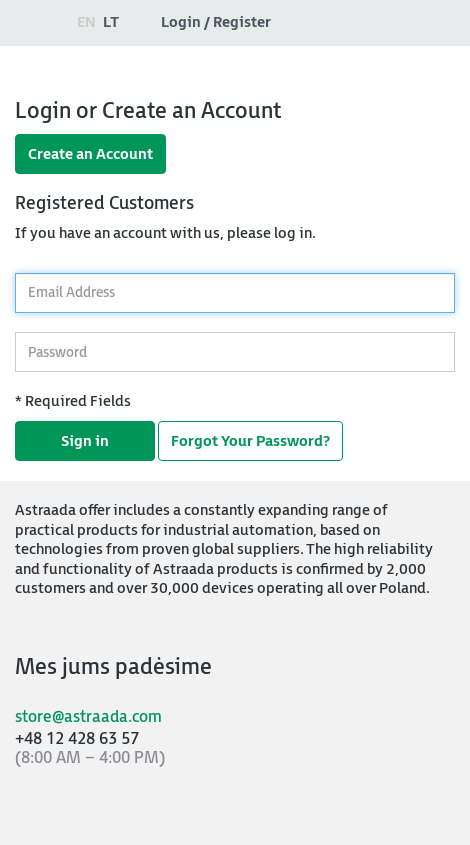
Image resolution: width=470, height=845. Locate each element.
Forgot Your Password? (250, 441)
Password (14, 327)
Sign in (85, 441)
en (86, 22)
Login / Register (216, 22)
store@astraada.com (88, 717)
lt (111, 22)
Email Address (14, 267)
